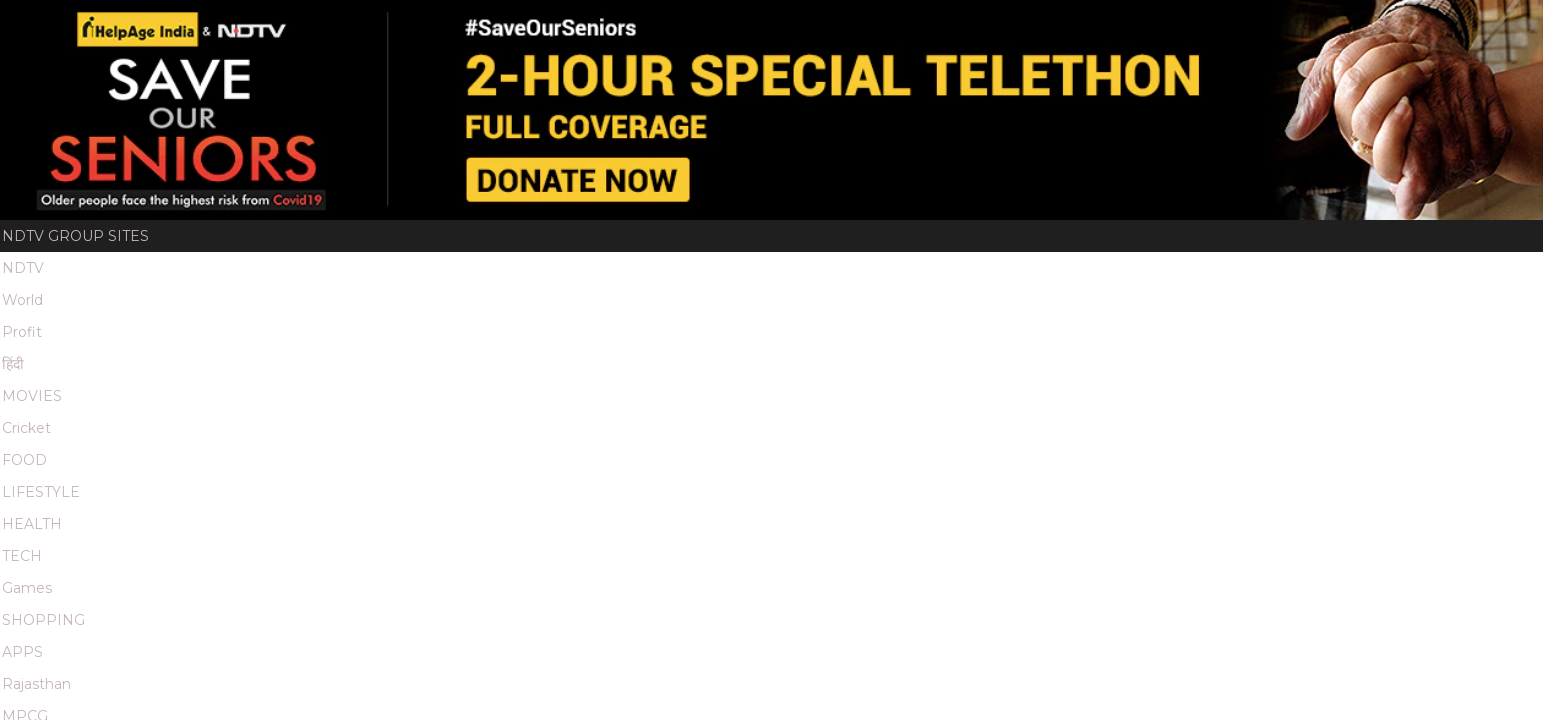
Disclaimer (832, 495)
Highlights (570, 294)
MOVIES (249, 24)
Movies (795, 565)
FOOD (356, 24)
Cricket (306, 24)
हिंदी (208, 24)
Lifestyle (1225, 565)
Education (1064, 565)
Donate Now (265, 294)
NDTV (68, 24)
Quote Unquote (784, 294)
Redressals (1106, 495)
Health (1147, 565)
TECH (518, 24)
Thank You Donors (421, 294)
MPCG (808, 24)
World (117, 24)
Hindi (648, 565)
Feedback (922, 495)
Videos (667, 294)
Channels (742, 495)
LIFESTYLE (410, 24)
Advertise (545, 495)
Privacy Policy (1219, 495)
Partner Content (646, 522)
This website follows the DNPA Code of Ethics (618, 629)
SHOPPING (625, 24)
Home (166, 294)
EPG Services (644, 495)
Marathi (861, 24)
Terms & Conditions (496, 522)
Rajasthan (744, 24)
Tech (989, 565)
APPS (681, 24)
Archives (759, 522)
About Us (459, 495)
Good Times (934, 24)
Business (717, 565)
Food (934, 565)
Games (564, 24)
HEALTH (471, 24)
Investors (1009, 495)
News (593, 565)
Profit (168, 24)
